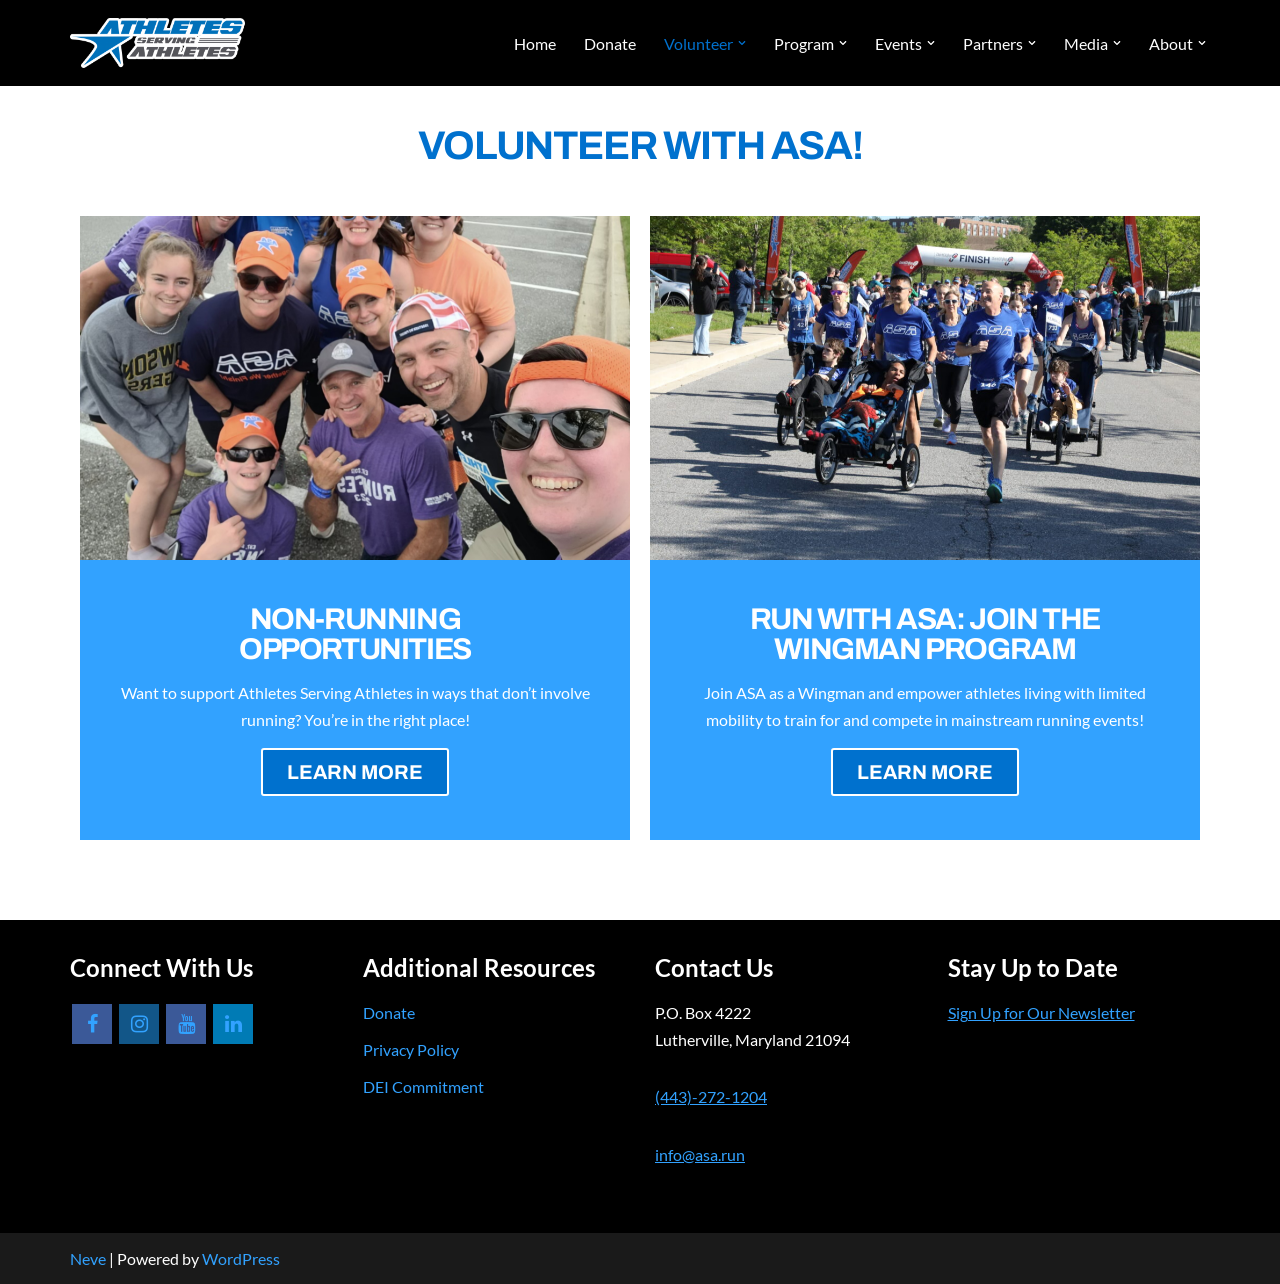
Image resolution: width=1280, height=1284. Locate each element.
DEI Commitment (423, 1086)
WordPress (241, 1258)
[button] (742, 43)
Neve (88, 1258)
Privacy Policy (411, 1049)
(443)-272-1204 (711, 1096)
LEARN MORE (355, 772)
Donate (610, 43)
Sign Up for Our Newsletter (1041, 1012)
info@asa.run (700, 1154)
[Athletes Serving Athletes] (157, 43)
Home (535, 43)
